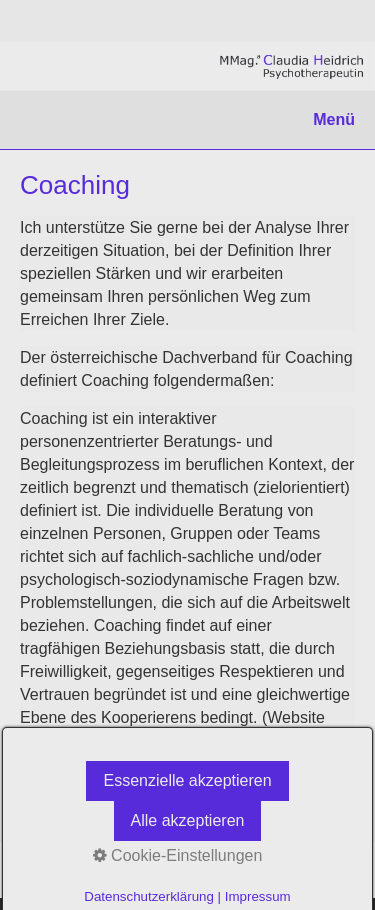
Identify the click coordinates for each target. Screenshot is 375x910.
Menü (334, 119)
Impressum (192, 870)
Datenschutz (106, 870)
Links (36, 870)
